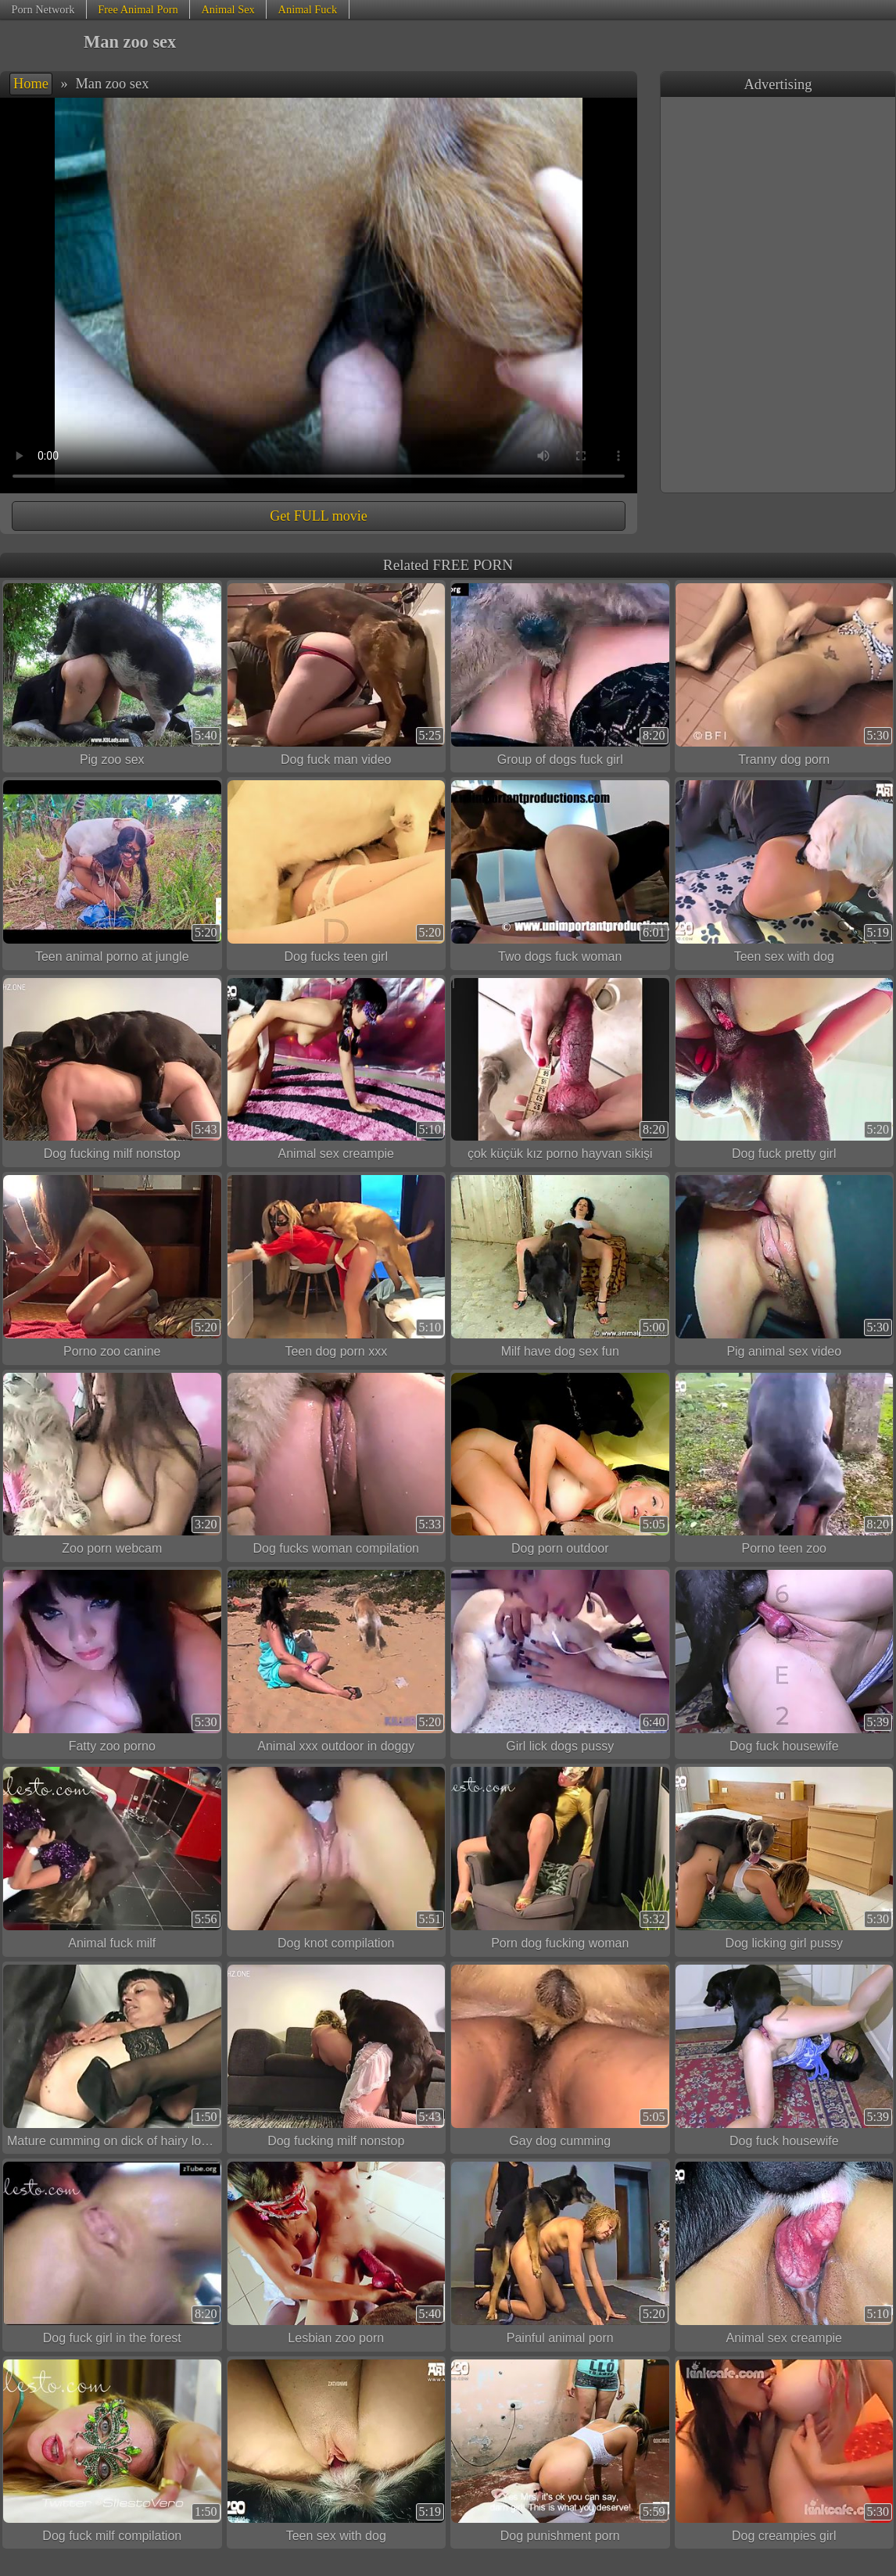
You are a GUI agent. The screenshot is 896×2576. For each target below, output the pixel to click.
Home (30, 83)
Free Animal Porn (137, 9)
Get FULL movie (318, 516)
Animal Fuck (308, 9)
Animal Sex (227, 9)
